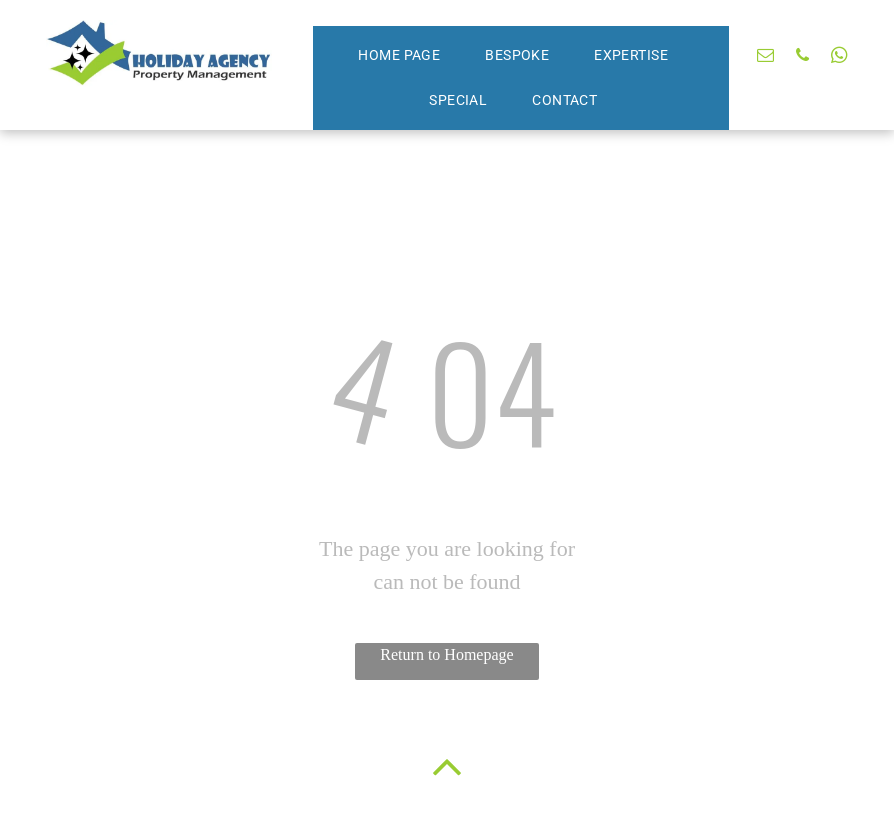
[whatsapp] (839, 58)
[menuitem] (406, 55)
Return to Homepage (446, 654)
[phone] (802, 58)
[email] (765, 58)
